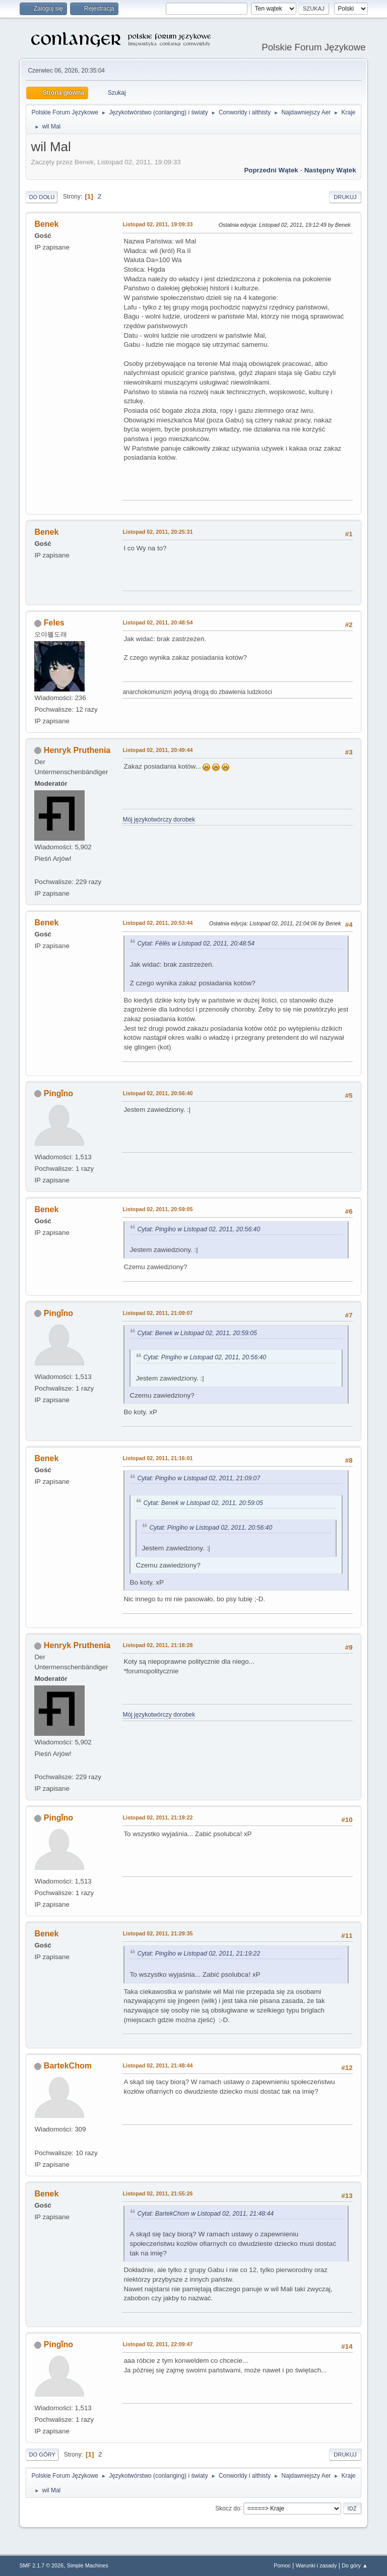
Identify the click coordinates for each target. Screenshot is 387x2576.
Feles (54, 622)
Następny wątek (330, 170)
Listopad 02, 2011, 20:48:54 (157, 622)
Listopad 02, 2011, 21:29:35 (157, 1933)
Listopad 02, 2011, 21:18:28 (157, 1645)
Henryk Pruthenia (77, 750)
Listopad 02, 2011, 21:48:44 (157, 2065)
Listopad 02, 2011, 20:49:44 (157, 750)
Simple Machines (87, 2565)
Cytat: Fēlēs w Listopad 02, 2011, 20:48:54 (195, 943)
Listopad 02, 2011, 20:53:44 (157, 923)
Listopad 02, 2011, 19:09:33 (157, 224)
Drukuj (345, 197)
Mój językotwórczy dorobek (158, 819)
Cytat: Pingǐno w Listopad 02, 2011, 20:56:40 (198, 1229)
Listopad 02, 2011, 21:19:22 (157, 1817)
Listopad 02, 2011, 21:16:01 (157, 1458)
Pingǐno (58, 1093)
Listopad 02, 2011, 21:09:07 (157, 1313)
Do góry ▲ (354, 2565)
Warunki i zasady (316, 2565)
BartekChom (68, 2065)
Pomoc (282, 2565)
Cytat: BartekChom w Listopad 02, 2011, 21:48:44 (205, 2213)
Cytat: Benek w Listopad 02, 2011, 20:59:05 (196, 1333)
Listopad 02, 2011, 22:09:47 (157, 2344)
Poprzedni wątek (271, 170)
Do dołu (41, 197)
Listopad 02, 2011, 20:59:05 (157, 1209)
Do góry (42, 2455)
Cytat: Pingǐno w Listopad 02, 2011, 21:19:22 (198, 1953)
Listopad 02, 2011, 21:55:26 (157, 2193)
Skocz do (227, 2507)
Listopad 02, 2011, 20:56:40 (157, 1093)
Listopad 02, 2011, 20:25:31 (157, 532)
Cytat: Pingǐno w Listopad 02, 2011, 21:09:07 (198, 1478)
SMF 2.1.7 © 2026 (41, 2565)
